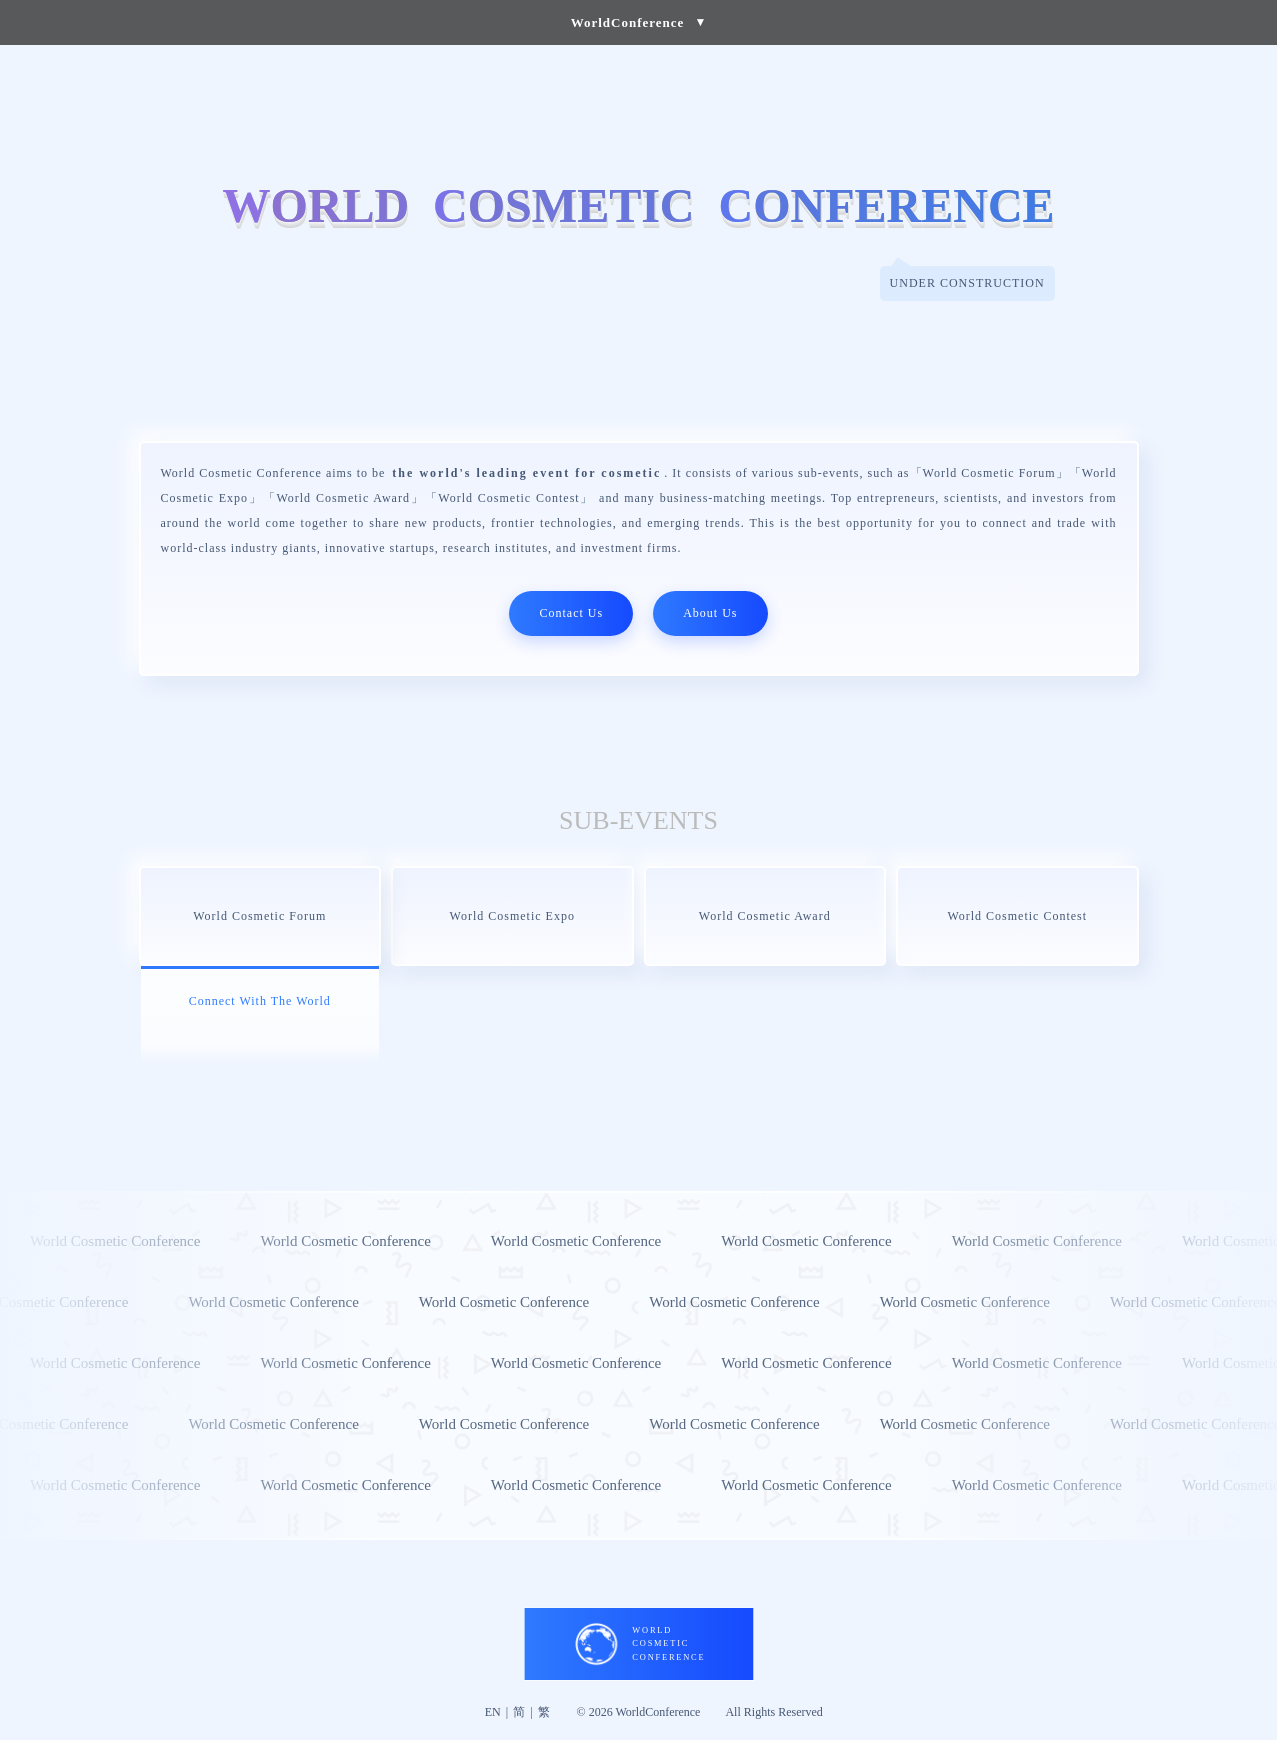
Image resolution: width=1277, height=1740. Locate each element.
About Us (710, 613)
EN (493, 1712)
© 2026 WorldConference (639, 1712)
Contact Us (571, 613)
